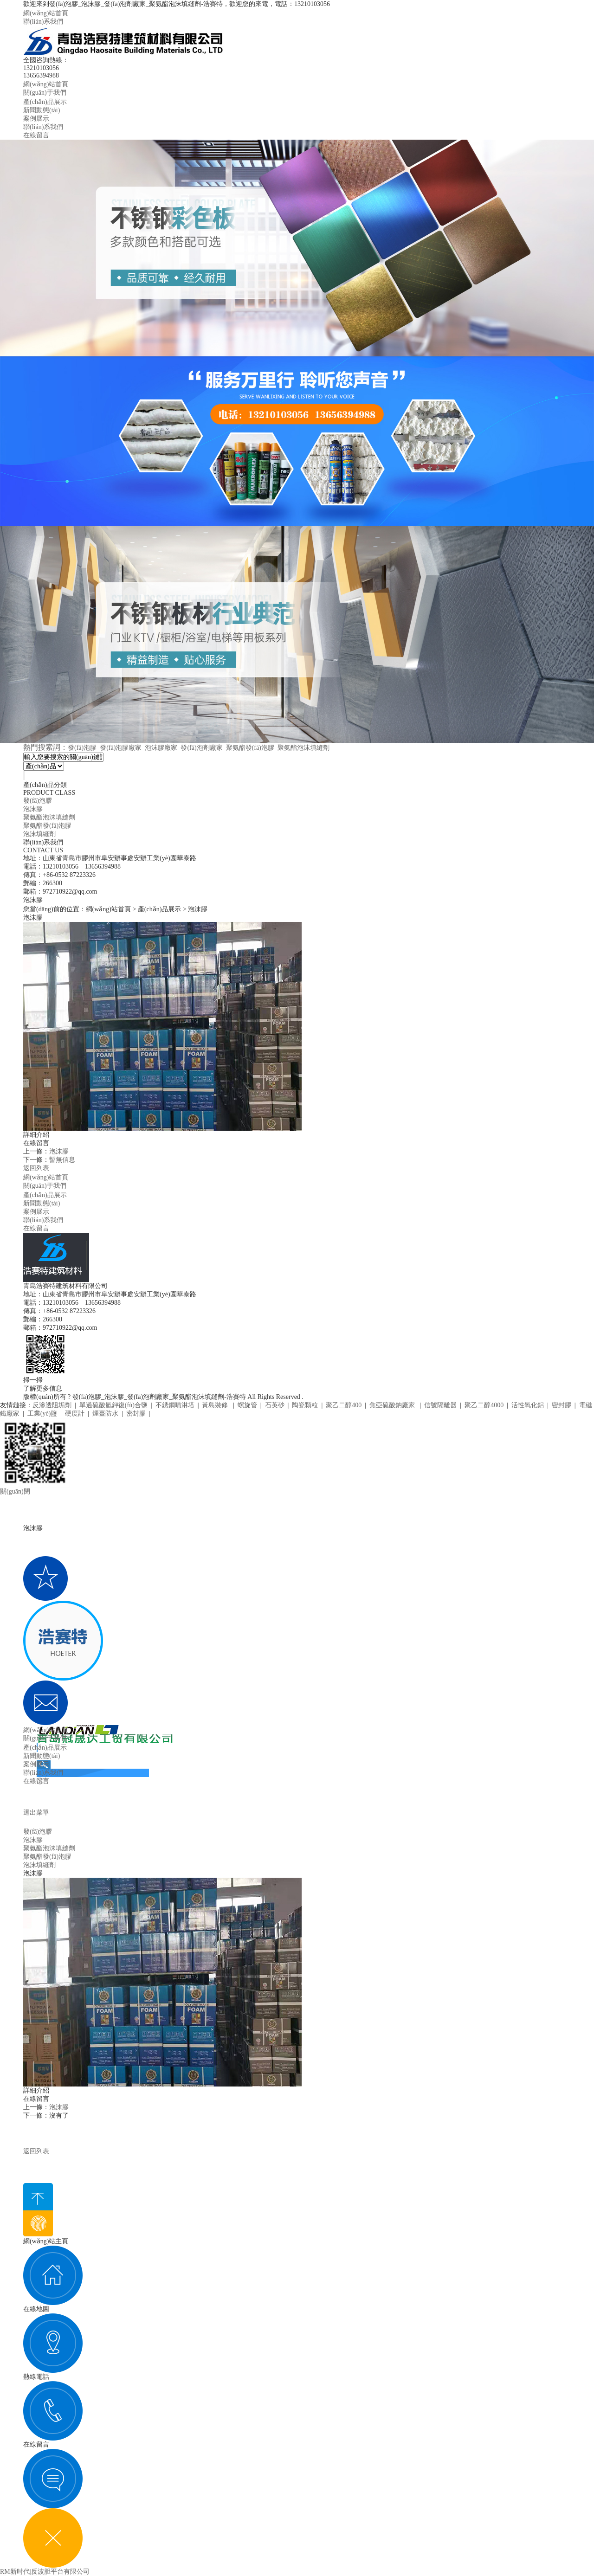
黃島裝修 (216, 1405)
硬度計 (74, 1413)
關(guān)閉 (15, 1491)
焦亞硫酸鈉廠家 (393, 1405)
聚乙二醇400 (344, 1405)
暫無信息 (62, 1159)
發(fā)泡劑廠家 (201, 747)
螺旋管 (247, 1405)
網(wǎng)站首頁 (45, 13)
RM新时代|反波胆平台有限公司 (45, 2571)
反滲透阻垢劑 (51, 1405)
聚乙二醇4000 (484, 1405)
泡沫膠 (33, 808)
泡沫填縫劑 (39, 834)
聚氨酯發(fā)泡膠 (250, 747)
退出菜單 (36, 1812)
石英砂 (274, 1405)
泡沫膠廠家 (161, 747)
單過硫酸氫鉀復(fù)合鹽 (113, 1405)
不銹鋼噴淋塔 (174, 1405)
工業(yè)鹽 (42, 1413)
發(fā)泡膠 (82, 747)
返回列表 (36, 1168)
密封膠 (561, 1405)
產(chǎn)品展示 (45, 101)
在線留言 (36, 135)
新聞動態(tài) (41, 110)
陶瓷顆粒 (305, 1405)
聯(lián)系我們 (43, 21)
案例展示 (36, 118)
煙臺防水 (105, 1413)
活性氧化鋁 (527, 1405)
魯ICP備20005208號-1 (335, 1396)
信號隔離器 (440, 1405)
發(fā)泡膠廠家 (121, 747)
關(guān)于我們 (44, 92)
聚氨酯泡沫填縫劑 (303, 747)
